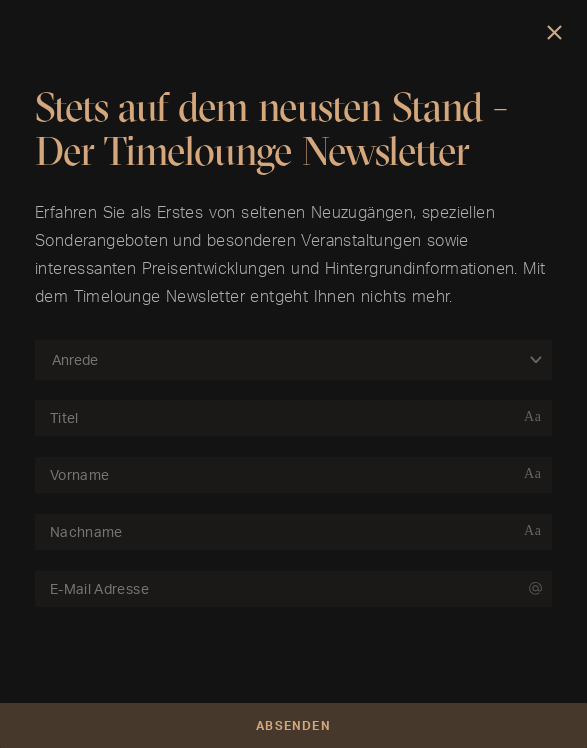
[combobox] (282, 360)
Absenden (293, 725)
